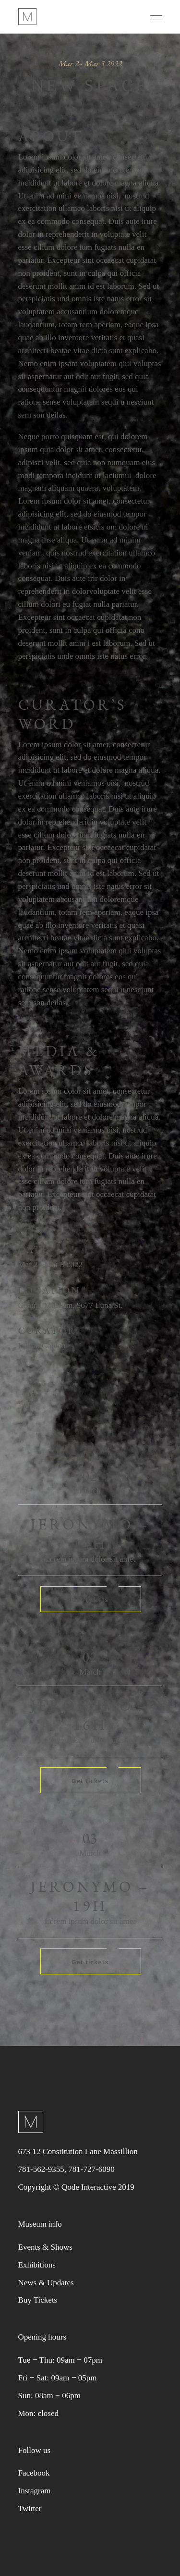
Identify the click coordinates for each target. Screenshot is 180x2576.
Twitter (30, 2508)
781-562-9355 (41, 2169)
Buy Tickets (38, 2300)
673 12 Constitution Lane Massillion (78, 2151)
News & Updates (46, 2282)
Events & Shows (45, 2247)
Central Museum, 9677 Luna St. (70, 1305)
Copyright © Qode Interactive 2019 (76, 2187)
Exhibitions (37, 2264)
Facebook (34, 2472)
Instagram (34, 2490)
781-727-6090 (91, 2169)
